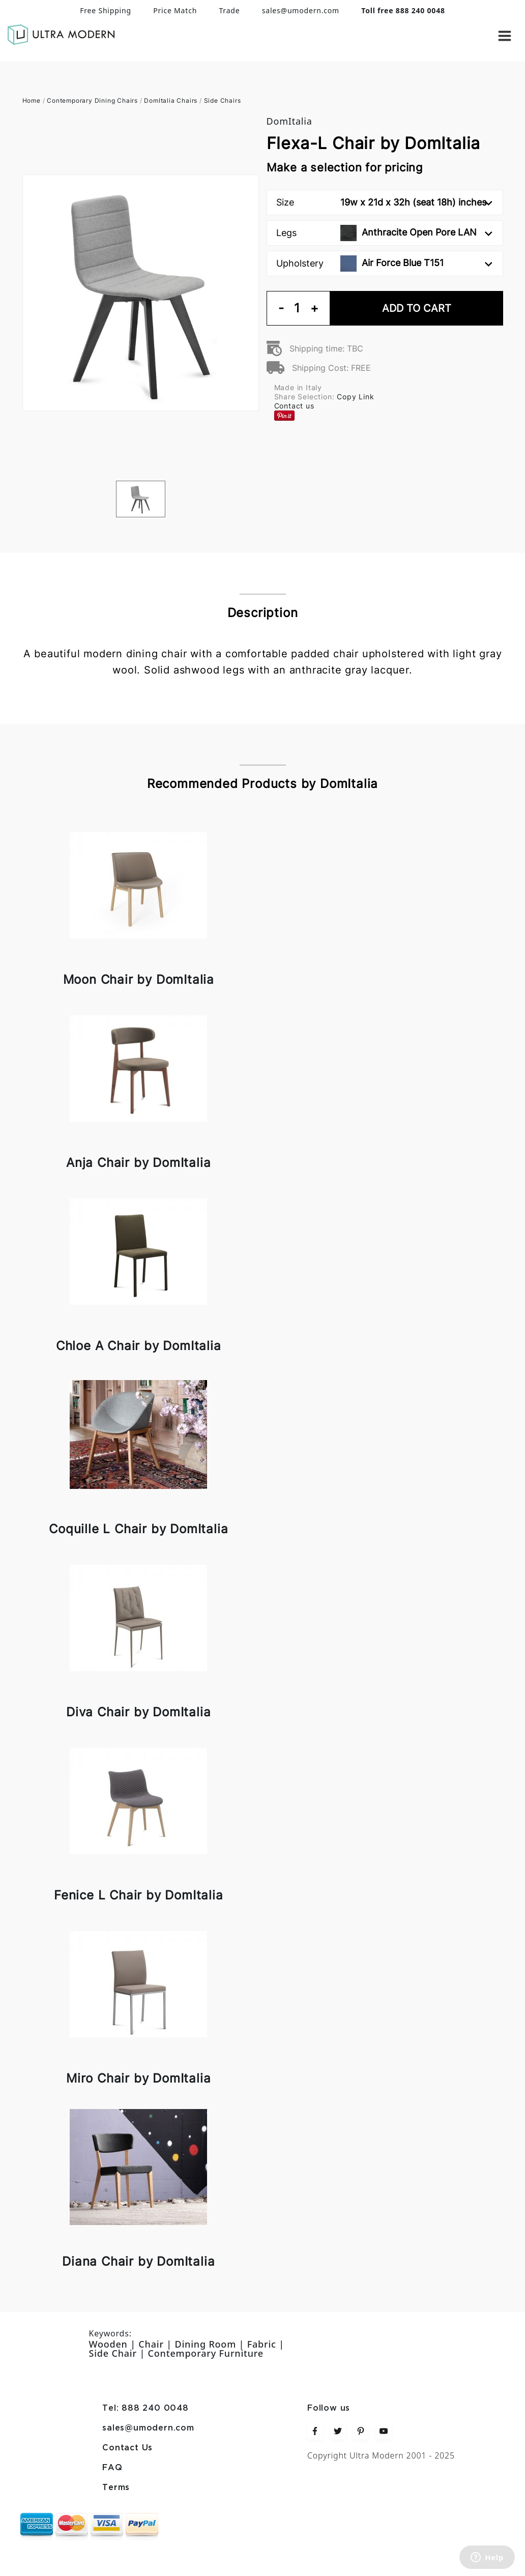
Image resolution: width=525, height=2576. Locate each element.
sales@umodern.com (300, 10)
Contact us (294, 405)
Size (384, 202)
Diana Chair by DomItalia (138, 2261)
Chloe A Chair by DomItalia (138, 1345)
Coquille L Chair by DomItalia (138, 1528)
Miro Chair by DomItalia (138, 2078)
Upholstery (384, 263)
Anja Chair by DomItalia (138, 1162)
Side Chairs (222, 100)
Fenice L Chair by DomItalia (138, 1895)
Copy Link (355, 396)
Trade (229, 10)
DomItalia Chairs (170, 100)
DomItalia (289, 121)
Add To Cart (416, 308)
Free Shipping (105, 10)
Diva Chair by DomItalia (138, 1712)
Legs (384, 233)
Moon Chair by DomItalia (138, 979)
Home (31, 100)
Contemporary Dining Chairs (92, 100)
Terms (116, 2488)
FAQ (112, 2468)
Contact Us (127, 2448)
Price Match (175, 10)
